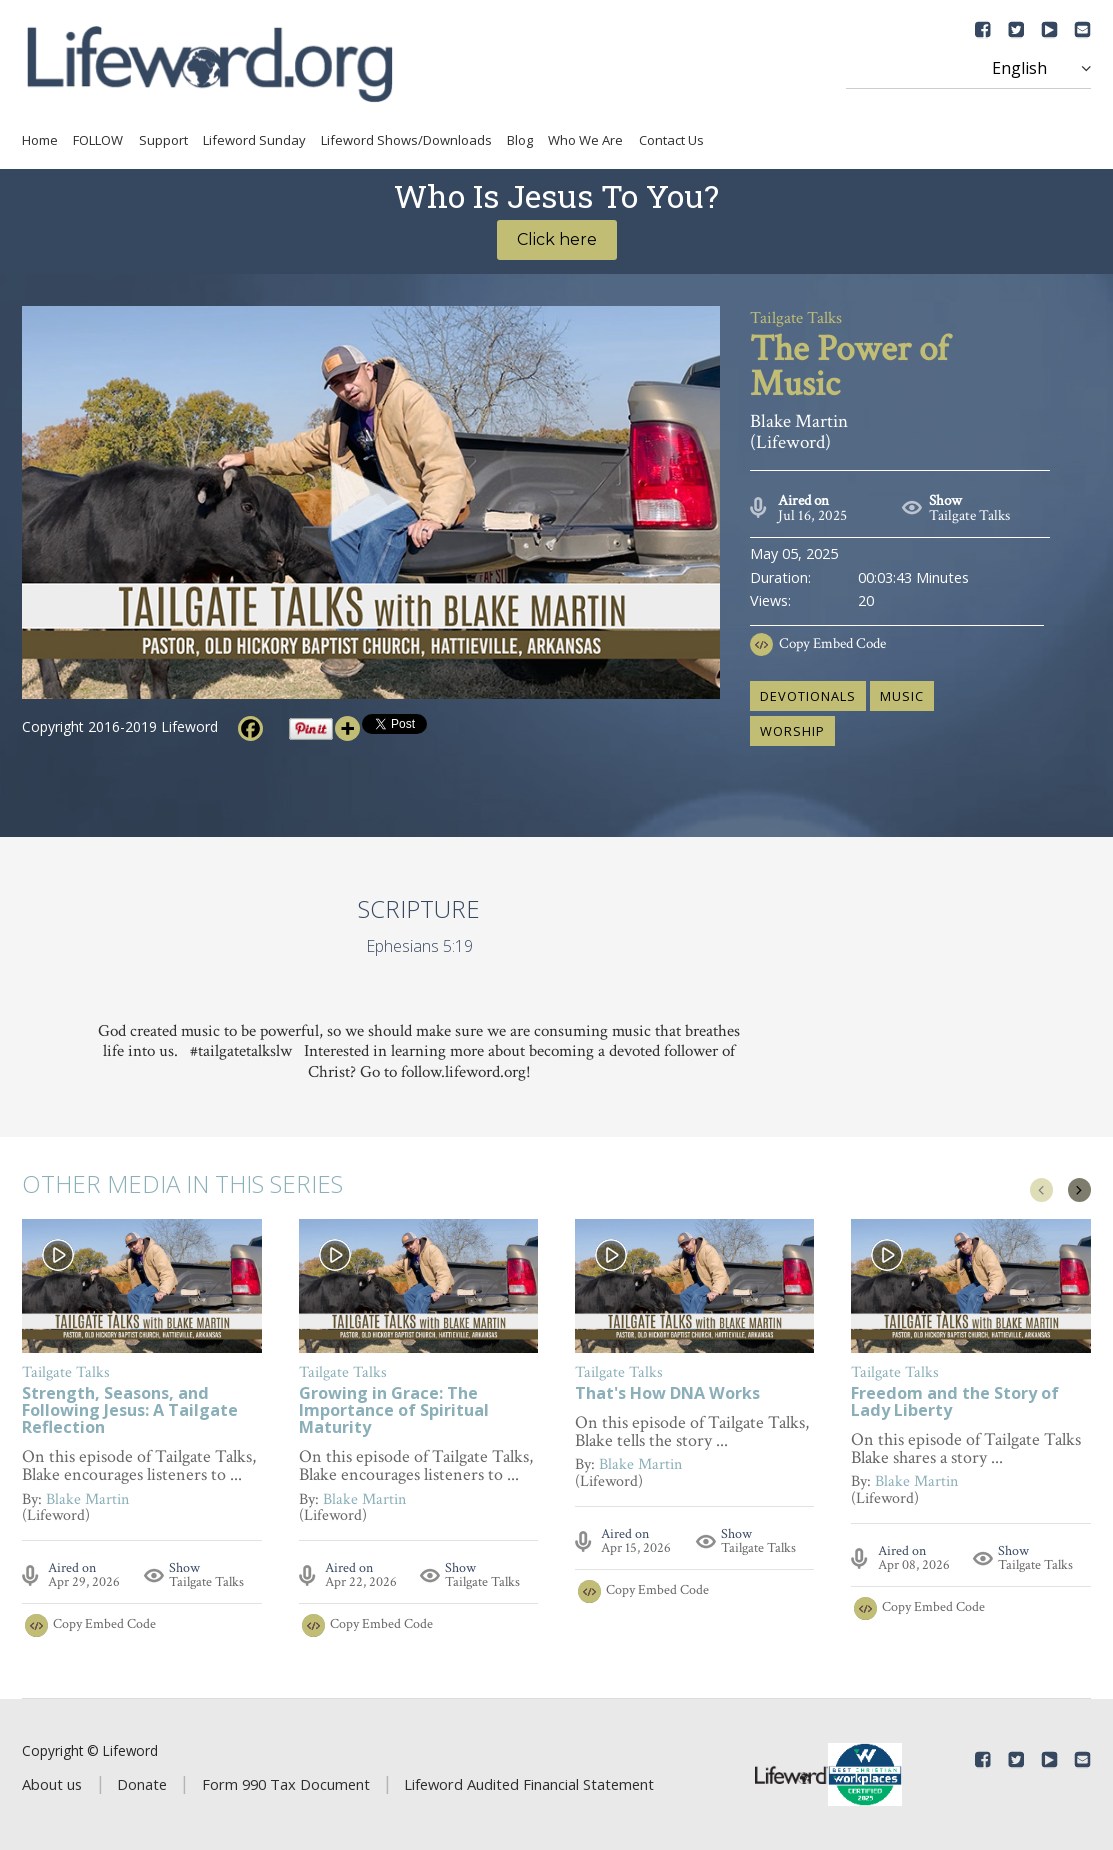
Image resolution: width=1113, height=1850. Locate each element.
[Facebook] (250, 728)
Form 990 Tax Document (286, 1784)
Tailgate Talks (969, 515)
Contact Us (671, 140)
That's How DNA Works (667, 1394)
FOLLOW (98, 140)
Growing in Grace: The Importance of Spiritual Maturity (394, 1411)
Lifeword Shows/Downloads (406, 140)
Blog (520, 140)
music (902, 696)
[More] (347, 728)
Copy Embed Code (832, 643)
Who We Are (585, 140)
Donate (142, 1784)
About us (52, 1784)
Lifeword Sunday (254, 140)
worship (792, 731)
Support (163, 140)
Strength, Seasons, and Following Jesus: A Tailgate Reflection (130, 1411)
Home (40, 140)
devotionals (808, 696)
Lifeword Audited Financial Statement (529, 1784)
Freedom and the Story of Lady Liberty (955, 1403)
